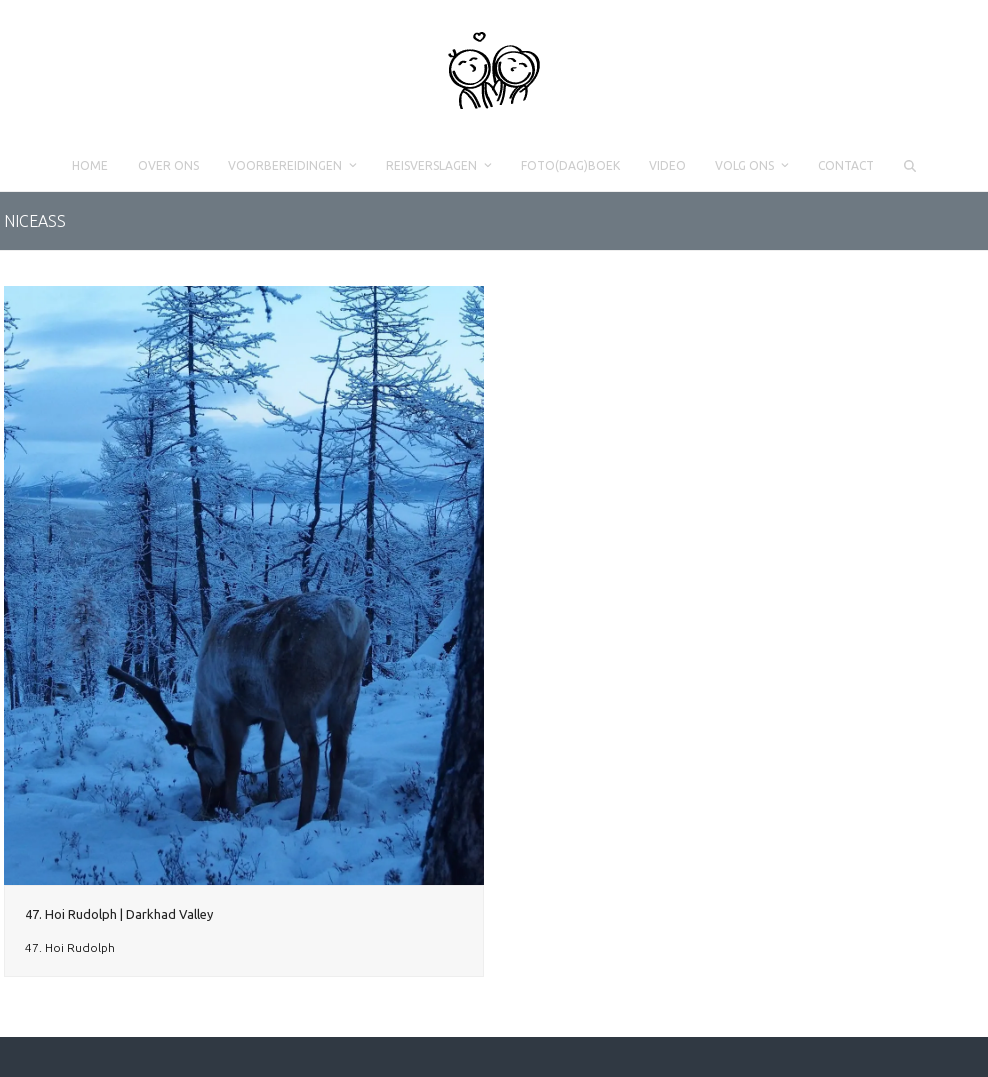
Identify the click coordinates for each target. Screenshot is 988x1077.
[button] (909, 166)
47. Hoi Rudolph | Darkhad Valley (119, 914)
